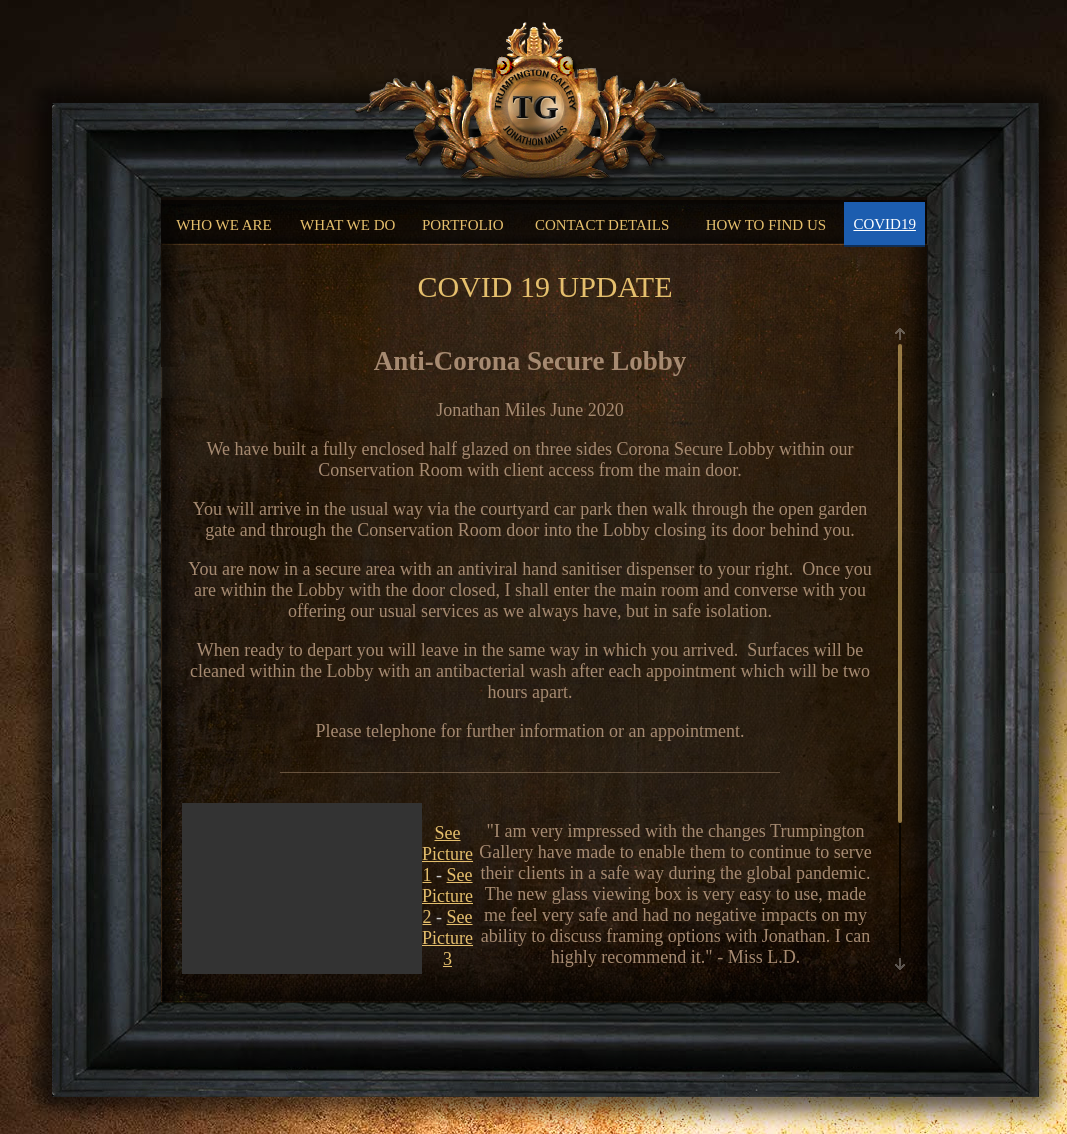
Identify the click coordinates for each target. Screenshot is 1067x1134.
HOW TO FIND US (766, 225)
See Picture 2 (447, 896)
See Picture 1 (447, 854)
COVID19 (884, 224)
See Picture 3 (447, 938)
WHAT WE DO (347, 225)
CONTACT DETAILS (602, 225)
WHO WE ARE (224, 225)
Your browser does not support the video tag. (302, 963)
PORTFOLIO (463, 225)
